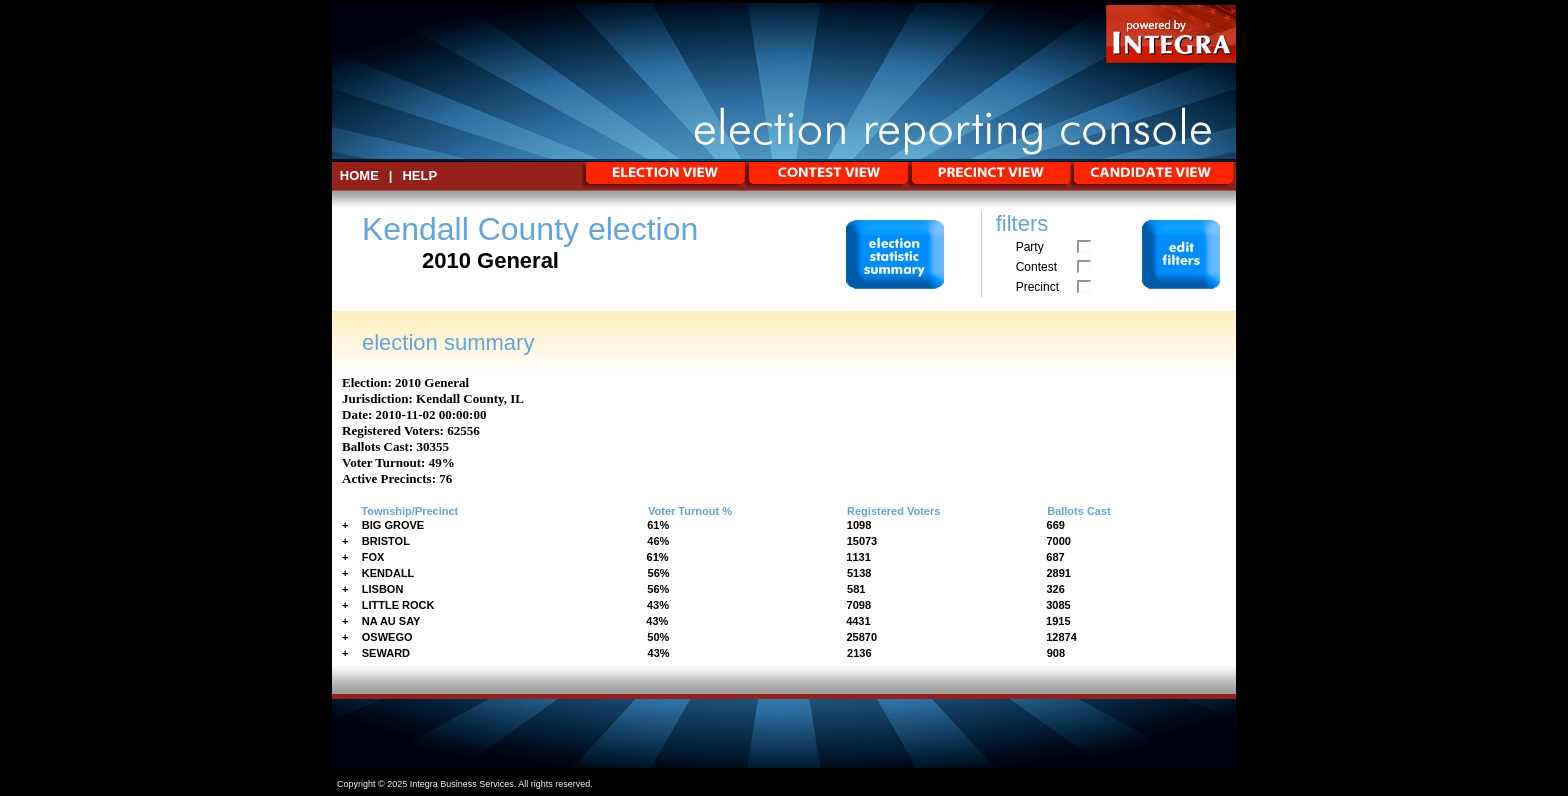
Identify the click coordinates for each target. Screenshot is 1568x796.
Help (419, 175)
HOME (359, 175)
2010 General (432, 382)
